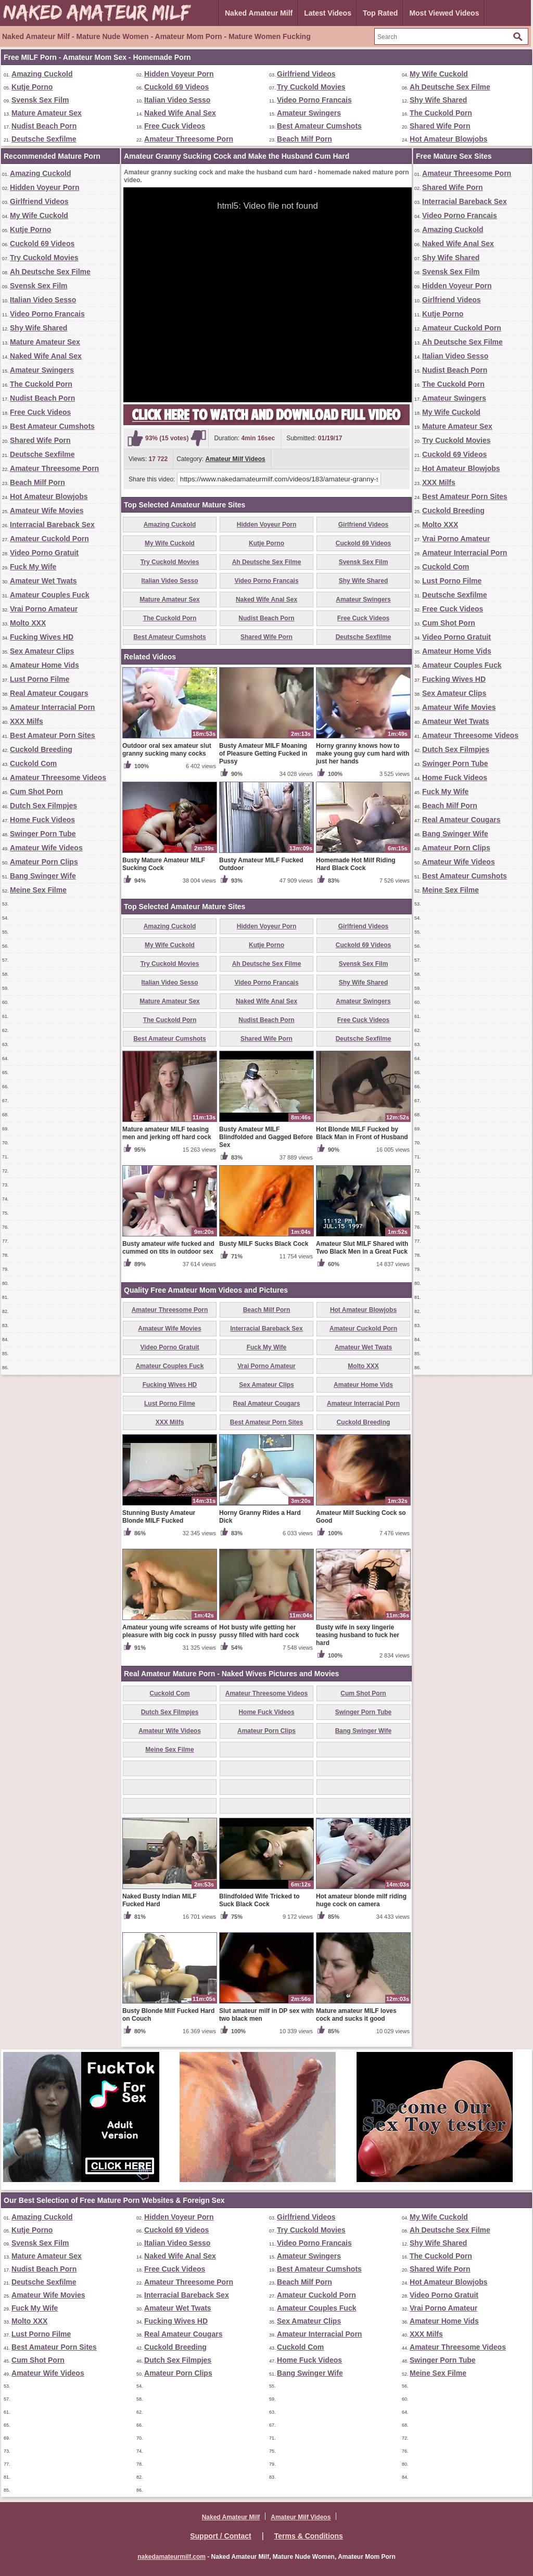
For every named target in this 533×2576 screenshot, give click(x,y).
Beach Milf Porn (304, 139)
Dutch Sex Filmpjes (43, 805)
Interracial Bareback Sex (52, 524)
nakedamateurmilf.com (171, 2556)
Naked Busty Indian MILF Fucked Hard (159, 1900)
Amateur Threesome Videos (58, 777)
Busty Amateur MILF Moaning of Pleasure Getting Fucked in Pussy (263, 753)
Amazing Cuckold (41, 74)
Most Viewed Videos (444, 13)
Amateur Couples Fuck (49, 595)
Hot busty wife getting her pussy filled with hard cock (259, 1631)
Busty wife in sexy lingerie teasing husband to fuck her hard (357, 1635)
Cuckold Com (33, 763)
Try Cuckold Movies (311, 87)
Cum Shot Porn (36, 791)
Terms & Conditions (308, 2536)
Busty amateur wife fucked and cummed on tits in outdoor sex (168, 1247)
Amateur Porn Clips (44, 862)
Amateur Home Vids (44, 665)
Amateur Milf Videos (235, 459)
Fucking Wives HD (41, 637)
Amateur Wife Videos (46, 848)
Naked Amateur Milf (259, 13)
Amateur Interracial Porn (52, 707)
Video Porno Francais (314, 100)
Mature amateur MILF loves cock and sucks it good (356, 2014)
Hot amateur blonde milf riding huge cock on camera (361, 1900)
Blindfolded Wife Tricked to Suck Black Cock (259, 1900)
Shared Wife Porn (440, 126)
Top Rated (380, 13)
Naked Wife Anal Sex (180, 113)
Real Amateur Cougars (49, 693)
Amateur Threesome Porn (188, 139)
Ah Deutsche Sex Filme (450, 87)
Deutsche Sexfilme (44, 139)
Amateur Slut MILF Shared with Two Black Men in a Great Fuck (362, 1247)
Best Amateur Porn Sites (52, 735)
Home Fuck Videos (42, 819)
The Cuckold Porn (441, 113)
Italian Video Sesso (177, 100)
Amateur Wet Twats (43, 581)
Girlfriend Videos (306, 74)
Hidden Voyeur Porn (179, 74)
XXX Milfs (26, 721)
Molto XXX (28, 623)
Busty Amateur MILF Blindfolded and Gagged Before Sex (266, 1137)
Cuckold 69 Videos (176, 87)
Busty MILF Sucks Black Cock (263, 1243)
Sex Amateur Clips (42, 651)
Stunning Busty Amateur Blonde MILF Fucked (158, 1516)
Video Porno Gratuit (44, 553)
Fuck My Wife (33, 567)
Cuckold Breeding (41, 749)
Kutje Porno (32, 87)
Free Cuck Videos (174, 126)
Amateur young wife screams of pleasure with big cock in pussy (169, 1631)
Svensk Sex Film (40, 100)
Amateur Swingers (309, 113)
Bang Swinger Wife (43, 876)
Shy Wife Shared (438, 100)
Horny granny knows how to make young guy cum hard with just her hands (362, 753)
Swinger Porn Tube (43, 834)
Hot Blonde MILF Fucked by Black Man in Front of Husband (362, 1133)
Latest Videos (327, 13)
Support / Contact (220, 2536)
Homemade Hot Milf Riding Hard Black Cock (356, 864)
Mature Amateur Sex (46, 113)
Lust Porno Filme (39, 679)
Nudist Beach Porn (44, 126)
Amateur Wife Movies (46, 510)
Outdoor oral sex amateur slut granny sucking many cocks (166, 749)
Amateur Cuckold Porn (49, 538)
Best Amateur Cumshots (319, 126)
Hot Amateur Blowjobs (449, 139)
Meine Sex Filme (38, 890)
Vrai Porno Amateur (44, 609)
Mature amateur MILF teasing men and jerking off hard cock (166, 1133)
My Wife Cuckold (439, 74)
